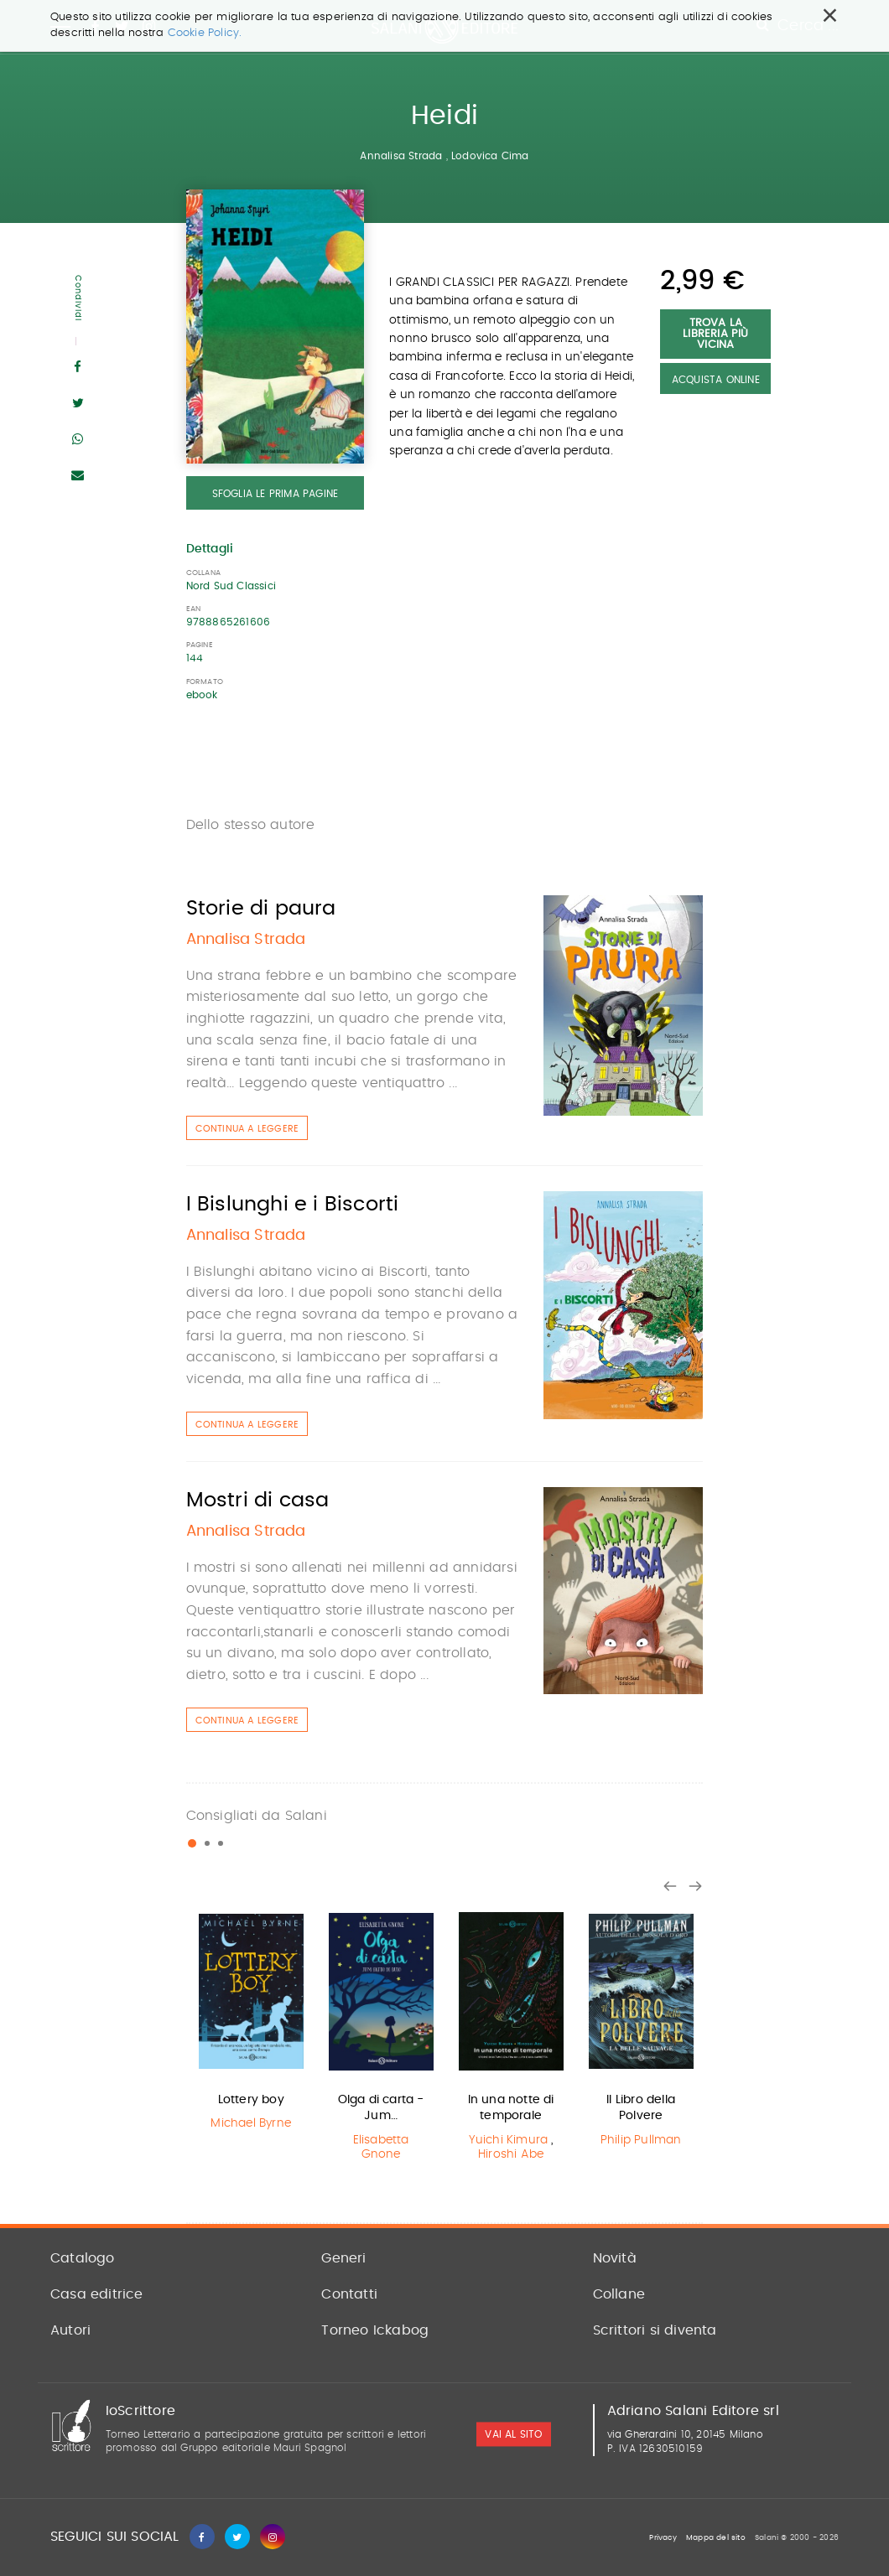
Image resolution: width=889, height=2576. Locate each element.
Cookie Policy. (205, 33)
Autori (70, 2330)
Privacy (662, 2538)
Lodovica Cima (490, 156)
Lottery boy (251, 2100)
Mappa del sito (716, 2538)
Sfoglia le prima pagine (275, 494)
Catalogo (82, 2258)
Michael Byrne (251, 2123)
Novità (615, 2258)
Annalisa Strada (401, 156)
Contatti (349, 2294)
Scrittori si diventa (655, 2330)
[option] (251, 2021)
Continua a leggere (247, 1128)
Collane (619, 2294)
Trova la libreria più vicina (715, 334)
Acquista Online (716, 380)
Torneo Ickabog (375, 2330)
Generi (343, 2258)
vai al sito (513, 2434)
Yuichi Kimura (508, 2140)
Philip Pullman (641, 2140)
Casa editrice (96, 2294)
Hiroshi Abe (510, 2154)
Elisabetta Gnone (381, 2147)
